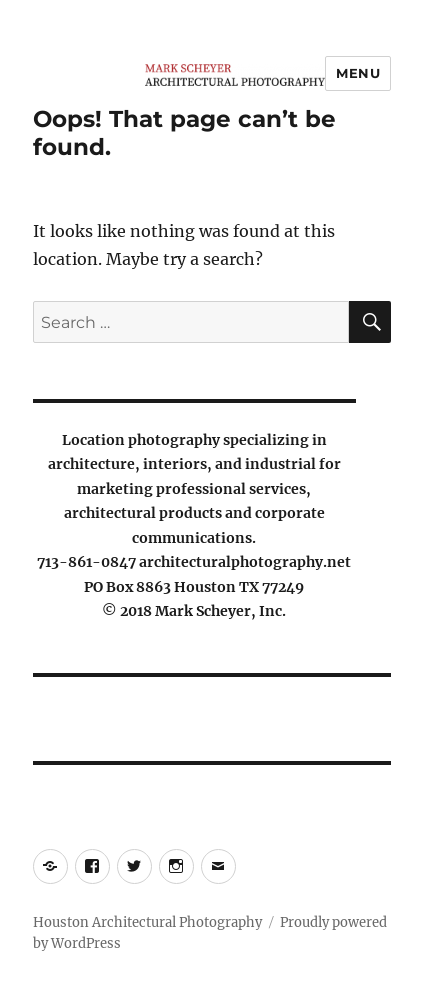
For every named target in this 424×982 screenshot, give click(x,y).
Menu (358, 73)
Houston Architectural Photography (147, 922)
